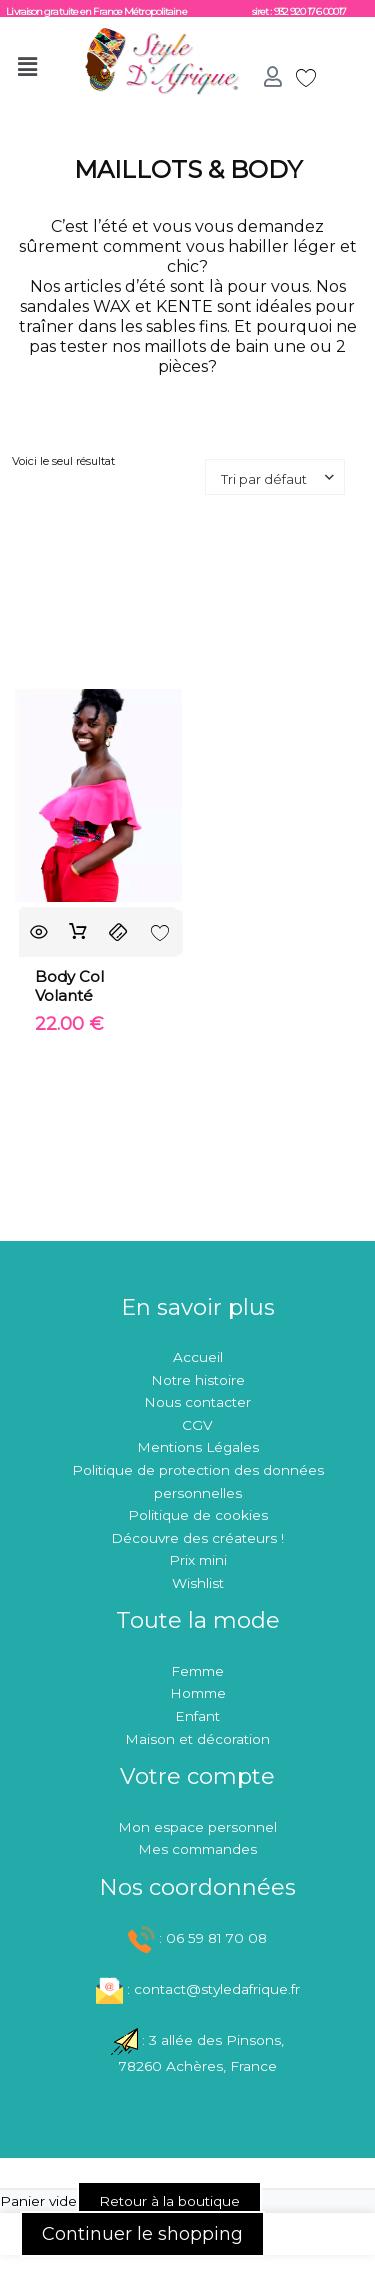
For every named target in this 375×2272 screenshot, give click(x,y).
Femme (197, 1671)
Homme (198, 1693)
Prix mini (198, 1560)
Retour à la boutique (169, 2201)
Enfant (197, 1716)
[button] (33, 67)
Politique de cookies (198, 1515)
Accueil (198, 1357)
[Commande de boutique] (275, 477)
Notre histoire (198, 1380)
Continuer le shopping (142, 2234)
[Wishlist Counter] (298, 77)
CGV (197, 1425)
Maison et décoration (197, 1739)
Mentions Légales (198, 1447)
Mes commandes (197, 1849)
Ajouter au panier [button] (79, 932)
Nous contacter (197, 1402)
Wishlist (198, 1583)
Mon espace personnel (197, 1827)
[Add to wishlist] (160, 932)
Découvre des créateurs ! (197, 1538)
